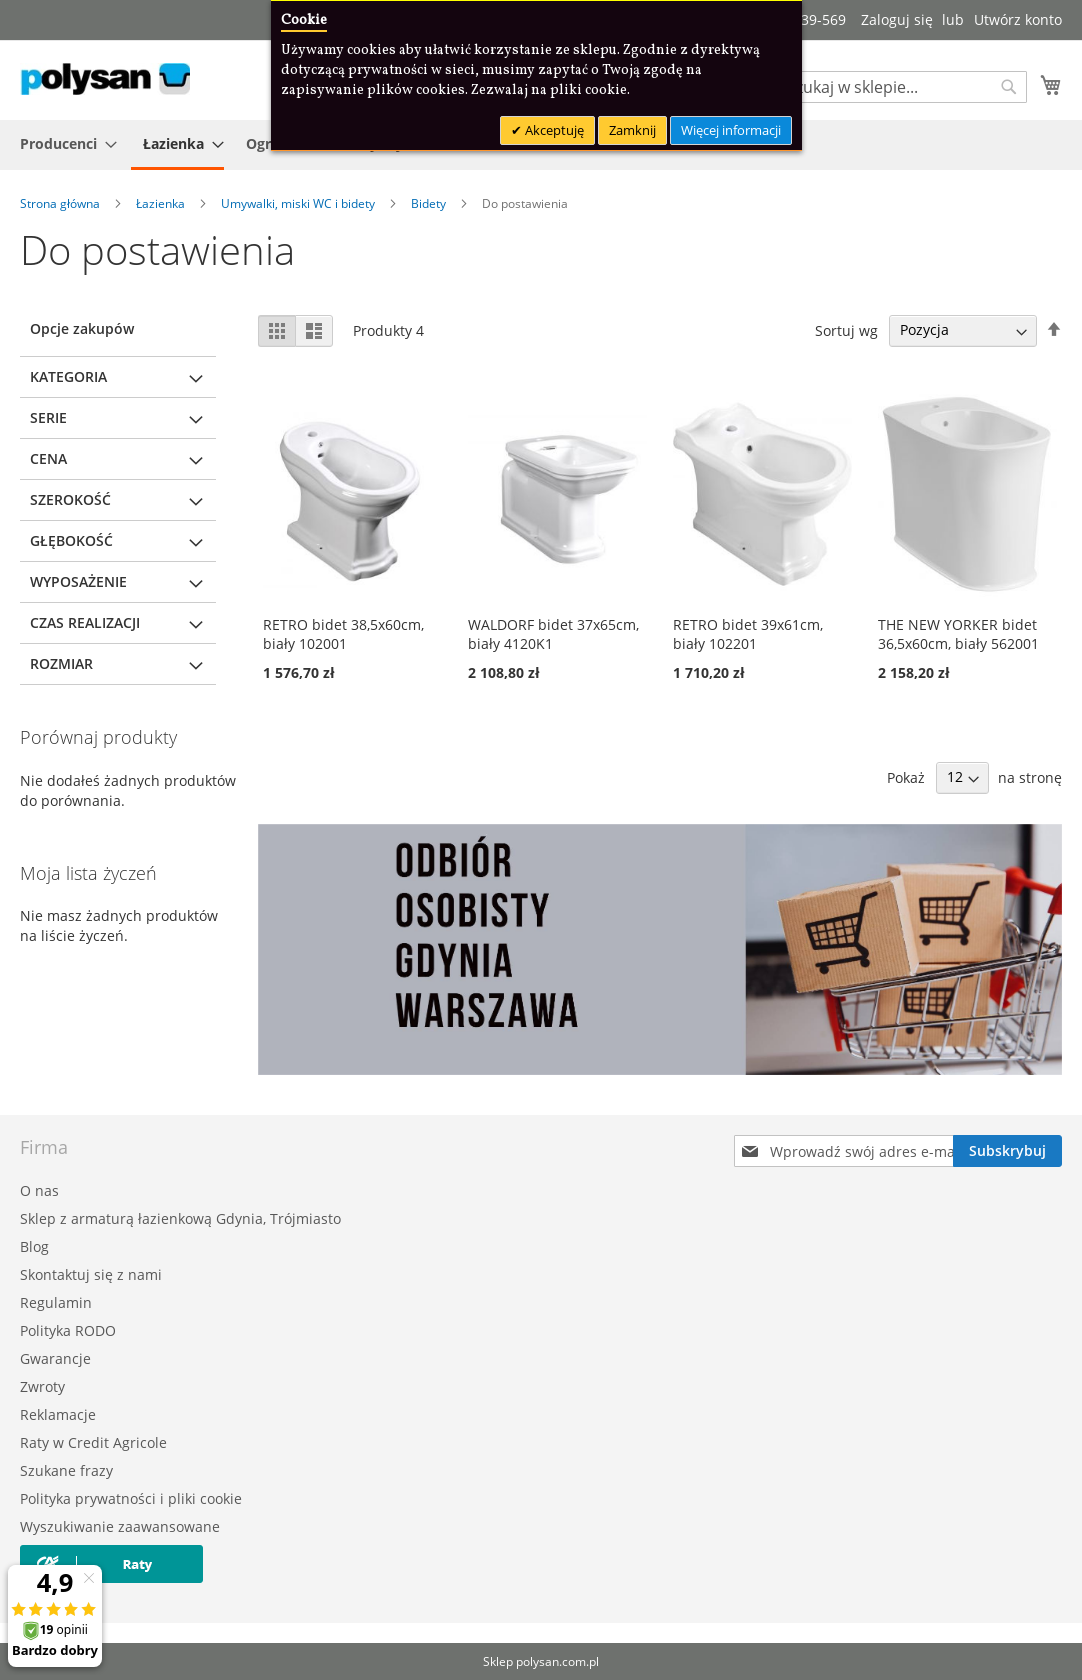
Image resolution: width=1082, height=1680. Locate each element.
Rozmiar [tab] (61, 663)
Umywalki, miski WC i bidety (299, 203)
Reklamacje (58, 1414)
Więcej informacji (731, 130)
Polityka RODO (68, 1330)
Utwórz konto (1018, 19)
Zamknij (632, 130)
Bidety (430, 203)
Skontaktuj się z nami (91, 1274)
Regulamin (56, 1302)
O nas (39, 1190)
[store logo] (105, 79)
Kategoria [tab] (68, 376)
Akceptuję (553, 130)
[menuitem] (62, 143)
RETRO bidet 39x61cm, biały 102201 (748, 634)
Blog (34, 1246)
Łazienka (162, 203)
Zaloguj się (897, 19)
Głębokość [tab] (71, 540)
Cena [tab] (48, 458)
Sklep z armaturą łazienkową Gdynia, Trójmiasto (180, 1218)
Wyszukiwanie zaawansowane (120, 1526)
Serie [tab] (48, 417)
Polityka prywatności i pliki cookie (131, 1498)
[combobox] (902, 87)
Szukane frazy (66, 1470)
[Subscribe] (1007, 1151)
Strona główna (61, 203)
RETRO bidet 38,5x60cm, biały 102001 (343, 634)
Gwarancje (55, 1358)
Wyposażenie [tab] (78, 581)
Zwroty (42, 1386)
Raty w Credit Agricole (93, 1442)
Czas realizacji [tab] (85, 622)
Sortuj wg (846, 329)
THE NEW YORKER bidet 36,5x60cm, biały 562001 (958, 634)
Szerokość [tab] (70, 499)
